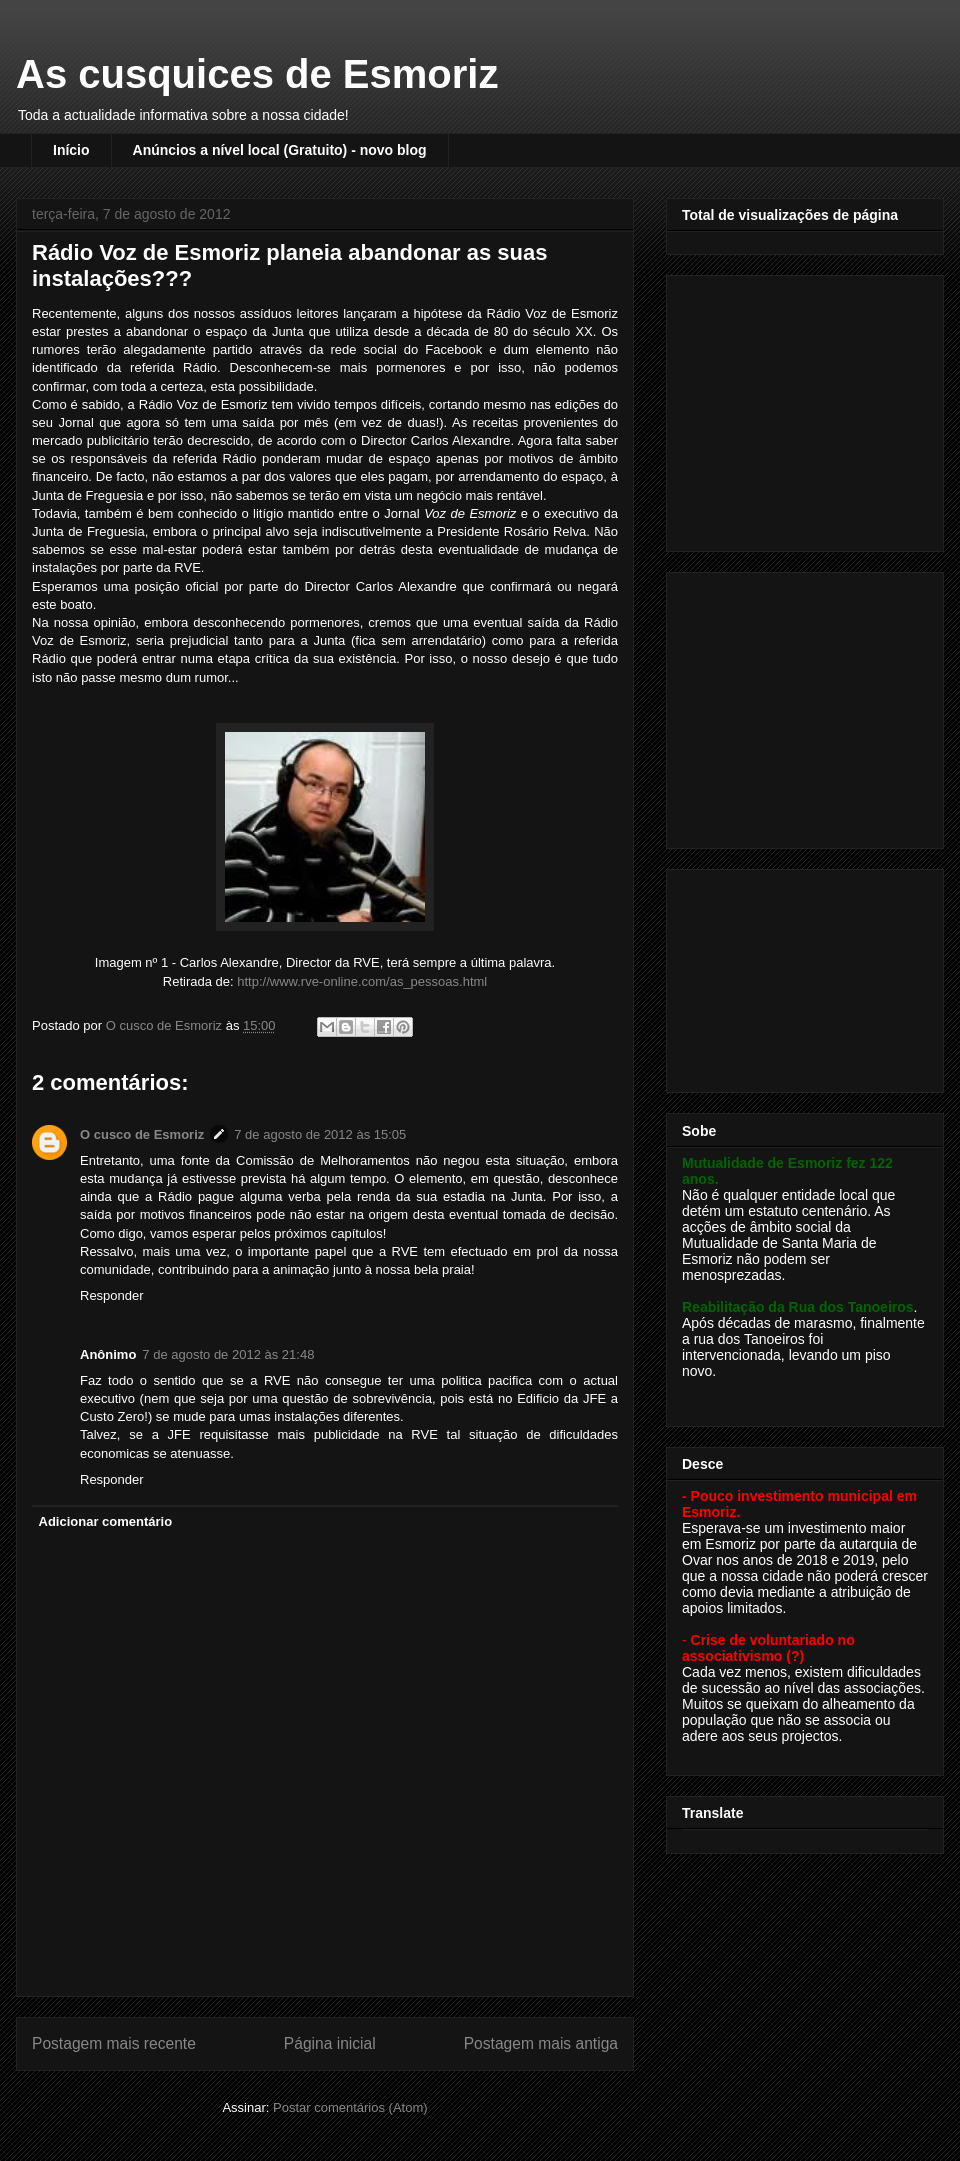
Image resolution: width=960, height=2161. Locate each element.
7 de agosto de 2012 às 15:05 (320, 1134)
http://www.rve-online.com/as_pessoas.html (362, 981)
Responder (112, 1295)
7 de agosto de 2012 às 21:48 (228, 1354)
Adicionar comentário (106, 1521)
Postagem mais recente (114, 2043)
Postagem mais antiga (541, 2043)
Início (71, 150)
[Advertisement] (807, 408)
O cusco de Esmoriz (142, 1134)
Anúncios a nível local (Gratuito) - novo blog (280, 150)
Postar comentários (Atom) (350, 2107)
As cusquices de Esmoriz (257, 74)
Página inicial (330, 2043)
